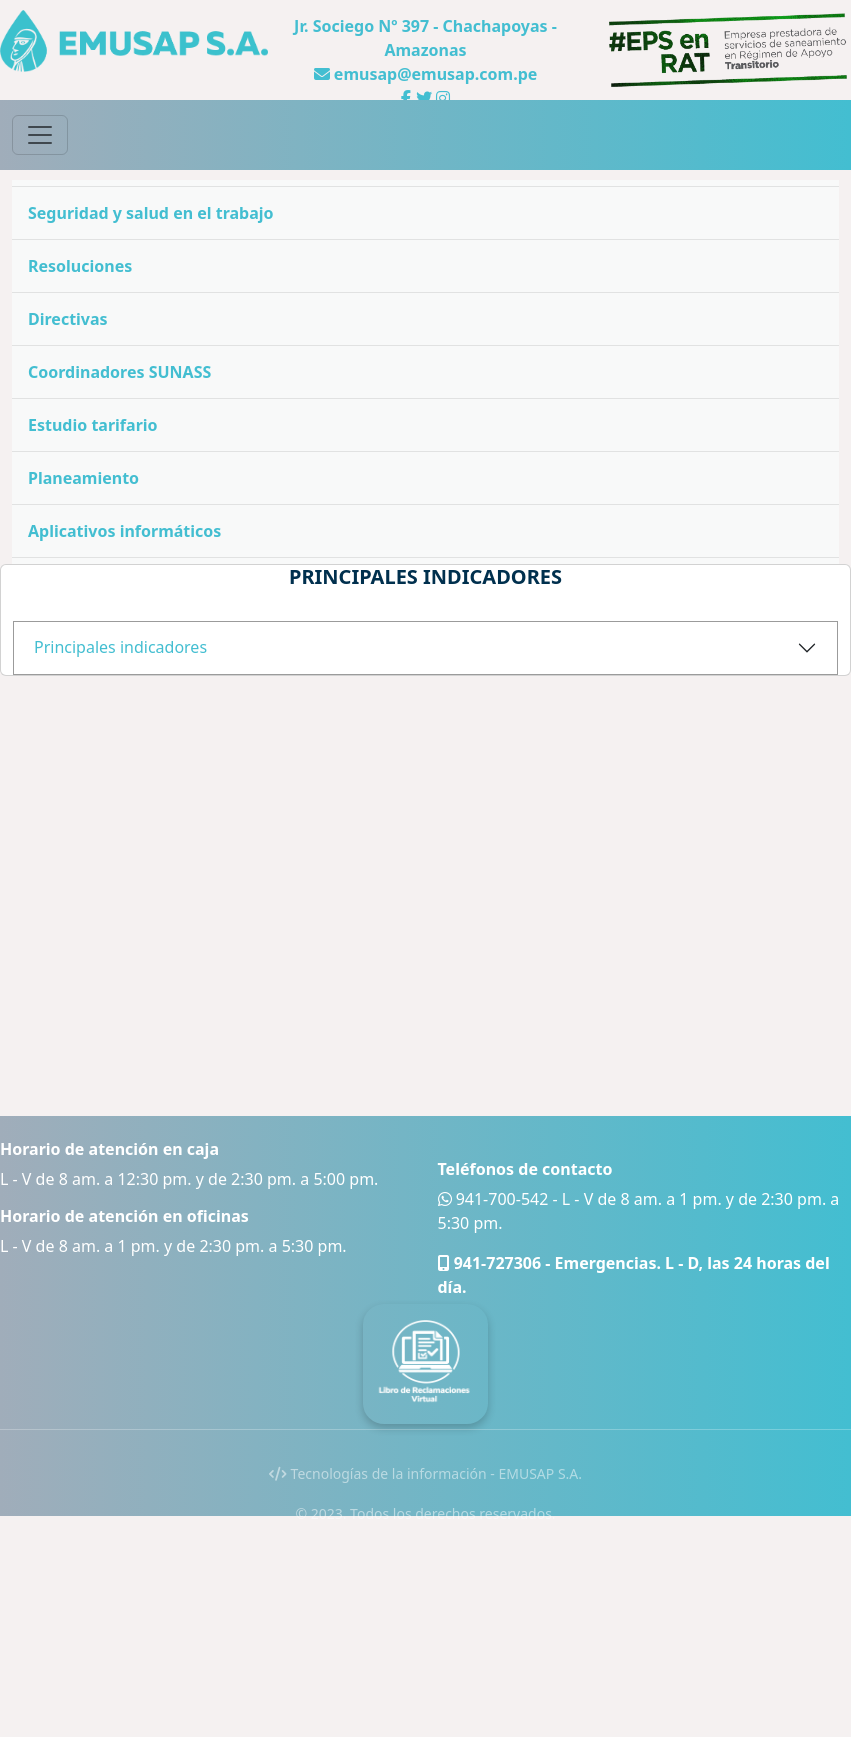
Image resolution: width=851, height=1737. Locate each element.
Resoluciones (80, 266)
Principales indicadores (120, 647)
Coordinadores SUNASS (119, 372)
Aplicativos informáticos (124, 531)
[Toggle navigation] (40, 135)
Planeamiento (83, 478)
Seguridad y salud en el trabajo (151, 213)
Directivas (68, 319)
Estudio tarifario (93, 425)
